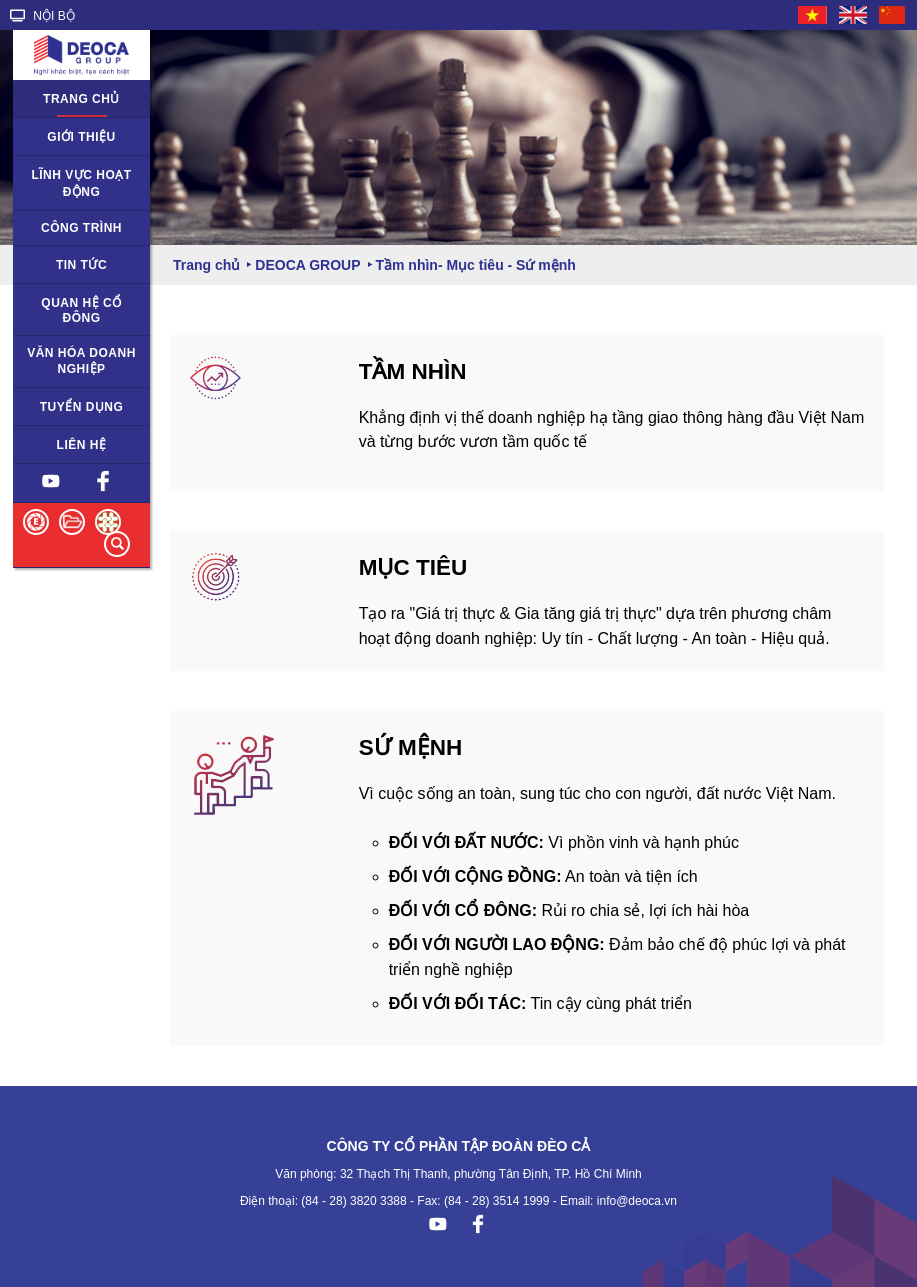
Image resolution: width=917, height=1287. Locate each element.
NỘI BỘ (42, 16)
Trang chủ (81, 99)
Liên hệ (82, 445)
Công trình (81, 228)
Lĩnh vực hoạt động (81, 183)
